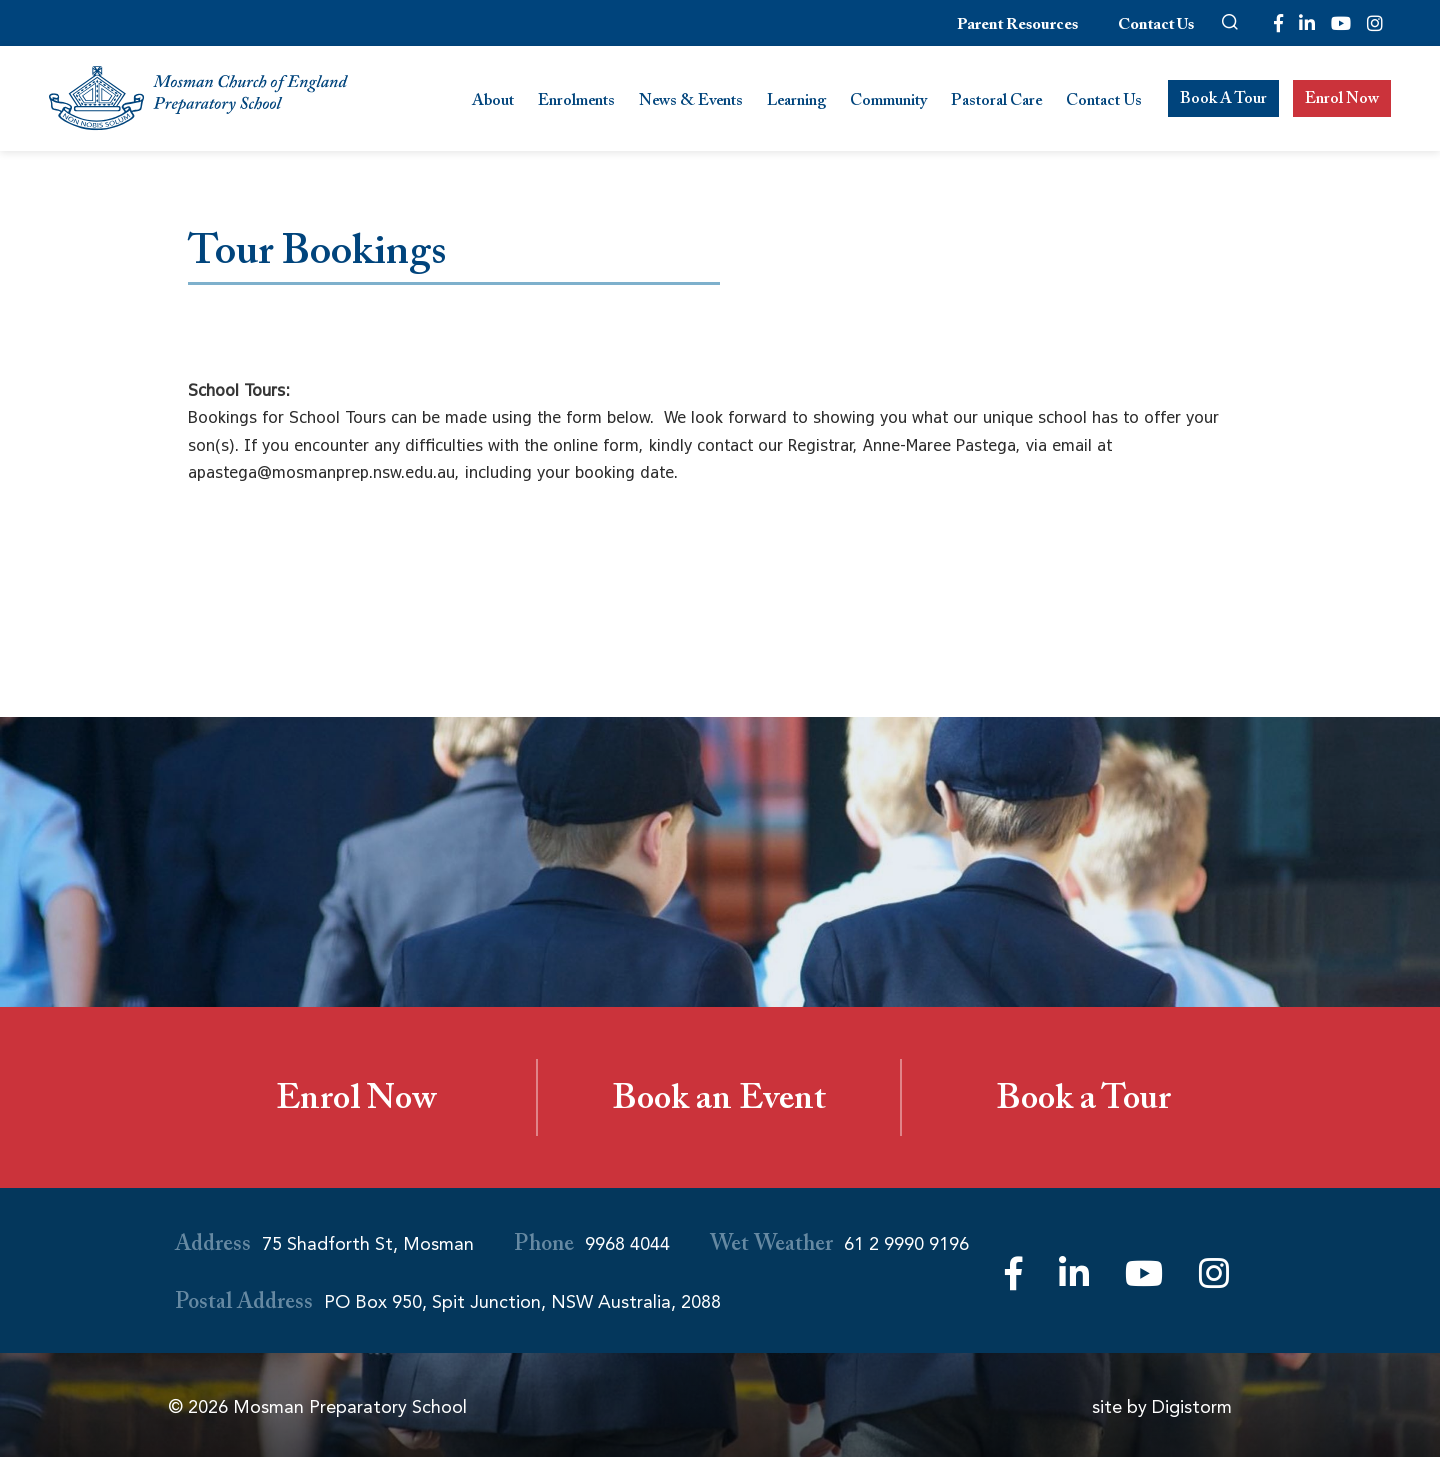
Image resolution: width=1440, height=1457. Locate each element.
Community (888, 102)
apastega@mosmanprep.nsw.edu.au (321, 472)
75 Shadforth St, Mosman (368, 1244)
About (493, 102)
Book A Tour (1223, 100)
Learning (796, 102)
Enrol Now (1342, 100)
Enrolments (576, 102)
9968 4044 (627, 1244)
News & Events (691, 102)
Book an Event (719, 1103)
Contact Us (1156, 26)
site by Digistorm (1162, 1407)
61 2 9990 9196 (906, 1244)
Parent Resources (1017, 26)
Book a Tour (1083, 1103)
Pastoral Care (996, 102)
